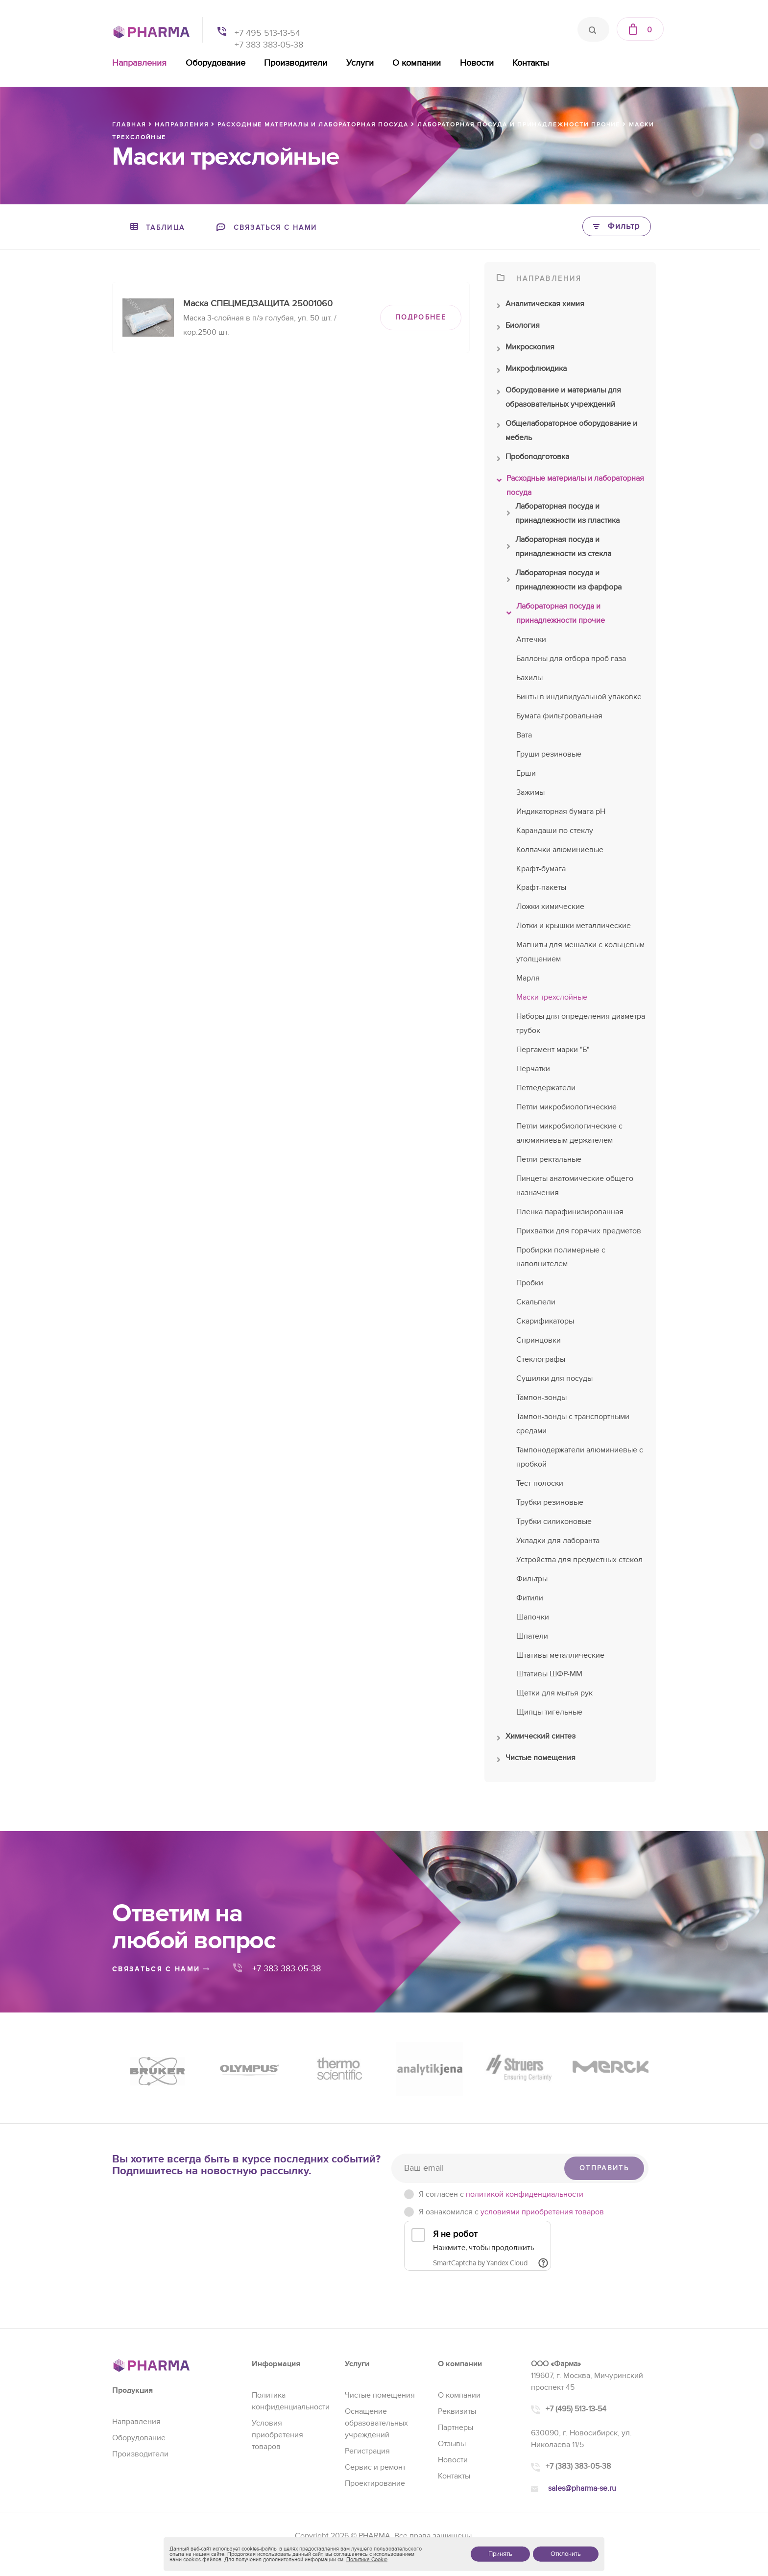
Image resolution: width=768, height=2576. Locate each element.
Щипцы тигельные (549, 1712)
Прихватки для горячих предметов (578, 1231)
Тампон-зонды (541, 1397)
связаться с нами (161, 1969)
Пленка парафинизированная (570, 1212)
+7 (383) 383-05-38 (578, 2466)
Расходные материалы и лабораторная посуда (570, 486)
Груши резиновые (548, 754)
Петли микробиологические (566, 1107)
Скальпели (535, 1302)
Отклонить (566, 2554)
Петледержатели (546, 1088)
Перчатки (533, 1069)
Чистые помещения (536, 1760)
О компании (416, 63)
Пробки (529, 1283)
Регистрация (367, 2451)
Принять (500, 2554)
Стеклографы (540, 1359)
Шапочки (532, 1617)
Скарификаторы (545, 1321)
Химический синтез (536, 1738)
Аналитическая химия (540, 306)
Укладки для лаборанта (558, 1541)
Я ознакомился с (511, 2212)
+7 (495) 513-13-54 (576, 2409)
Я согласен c (501, 2194)
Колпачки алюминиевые (559, 850)
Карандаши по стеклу (554, 830)
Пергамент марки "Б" (552, 1050)
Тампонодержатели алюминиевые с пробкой (579, 1457)
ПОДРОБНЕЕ (420, 317)
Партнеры (455, 2427)
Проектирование (375, 2483)
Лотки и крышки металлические (573, 926)
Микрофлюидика (532, 371)
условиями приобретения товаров (542, 2212)
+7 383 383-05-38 (269, 45)
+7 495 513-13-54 (267, 33)
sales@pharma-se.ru (582, 2488)
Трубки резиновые (549, 1502)
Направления (139, 63)
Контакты (530, 63)
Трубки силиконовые (554, 1521)
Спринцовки (538, 1340)
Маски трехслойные (551, 997)
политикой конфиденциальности (524, 2194)
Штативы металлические (560, 1655)
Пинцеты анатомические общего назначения (574, 1186)
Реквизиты (457, 2411)
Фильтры (532, 1579)
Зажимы (530, 792)
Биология (518, 327)
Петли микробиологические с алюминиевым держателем (569, 1133)
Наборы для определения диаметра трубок (580, 1023)
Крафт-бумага (541, 869)
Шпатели (532, 1636)
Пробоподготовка (533, 459)
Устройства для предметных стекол (579, 1560)
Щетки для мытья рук (554, 1693)
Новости (477, 63)
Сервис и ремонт (375, 2467)
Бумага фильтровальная (559, 716)
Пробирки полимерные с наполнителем (560, 1257)
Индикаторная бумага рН (560, 811)
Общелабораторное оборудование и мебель (567, 431)
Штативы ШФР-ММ (549, 1674)
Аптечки (531, 639)
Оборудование (215, 63)
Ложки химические (550, 906)
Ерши (526, 773)
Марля (528, 978)
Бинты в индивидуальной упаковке (579, 697)
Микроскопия (525, 349)
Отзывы (452, 2444)
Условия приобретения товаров (277, 2435)
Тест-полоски (539, 1483)
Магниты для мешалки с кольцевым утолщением (580, 952)
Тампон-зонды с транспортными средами (572, 1424)
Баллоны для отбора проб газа (571, 658)
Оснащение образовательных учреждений (376, 2423)
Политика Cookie (366, 2559)
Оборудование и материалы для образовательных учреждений (559, 398)
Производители (295, 63)
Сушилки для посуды (554, 1378)
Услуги (360, 63)
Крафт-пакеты (541, 887)
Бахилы (529, 678)
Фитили (529, 1598)
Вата (524, 735)
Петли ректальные (548, 1159)
